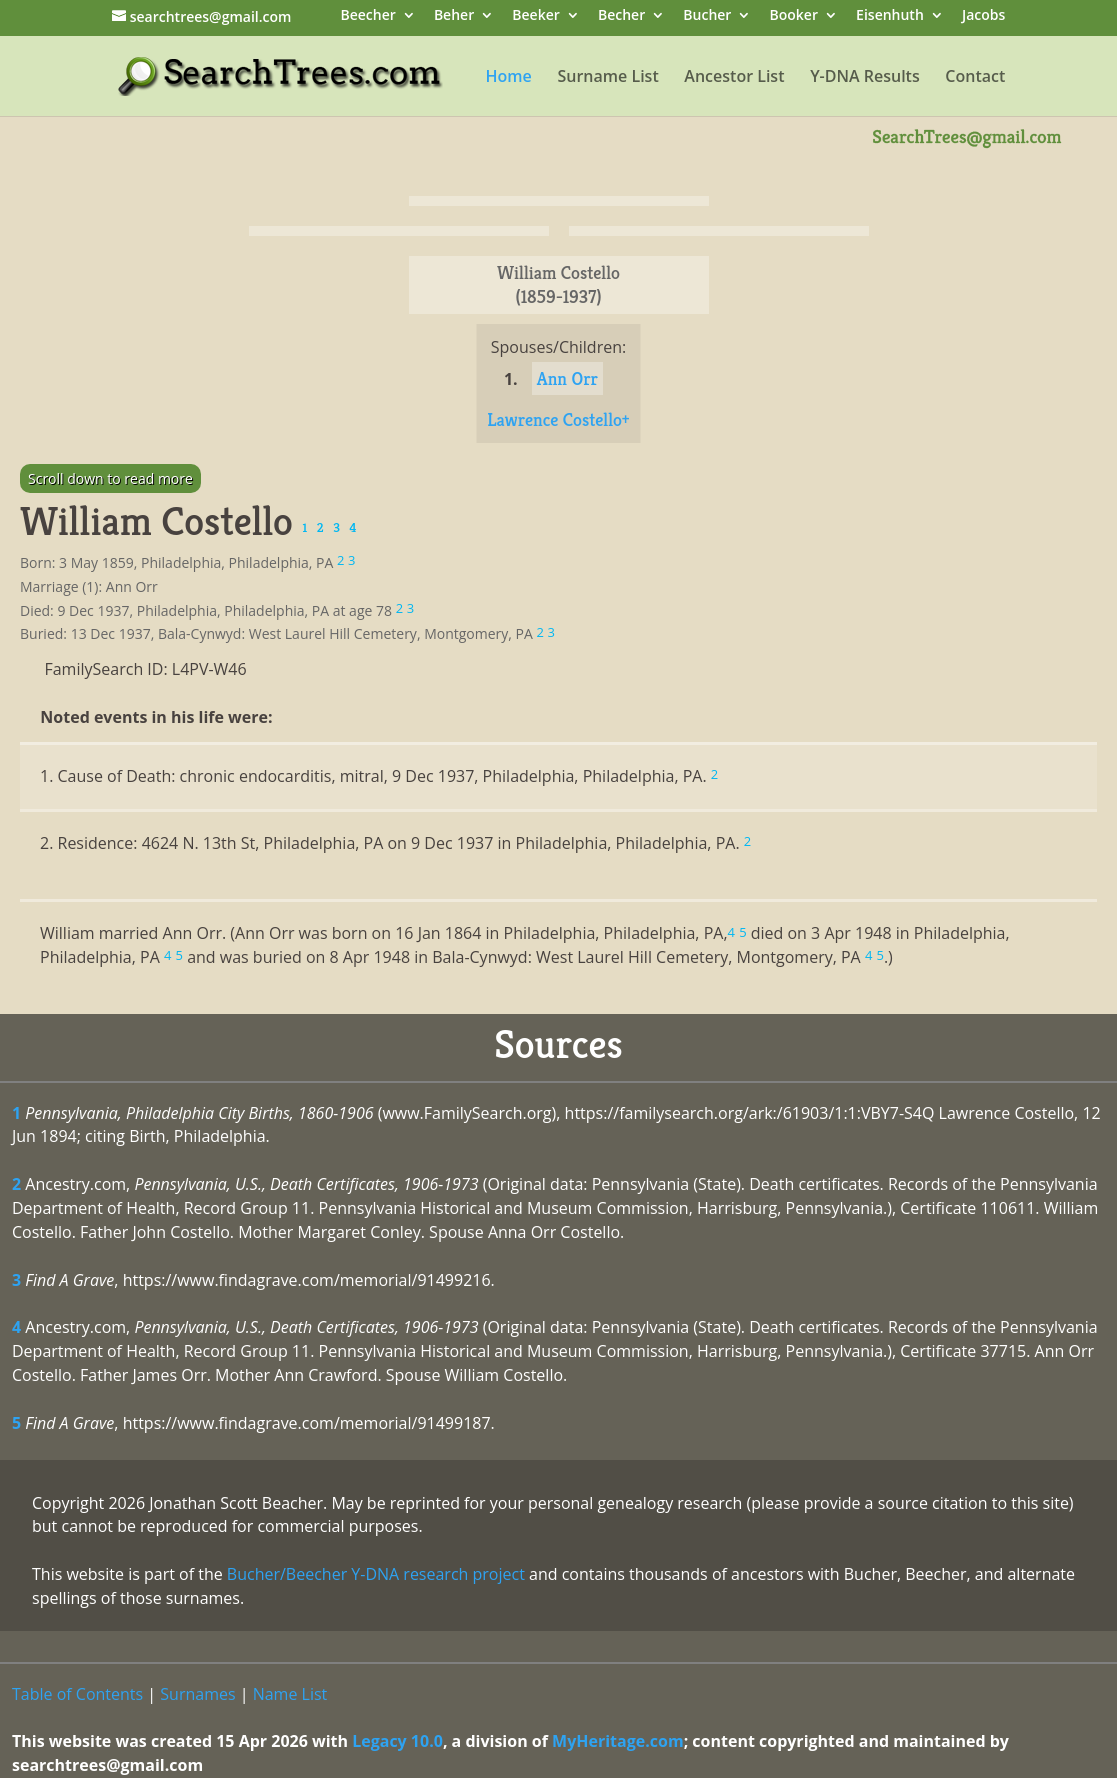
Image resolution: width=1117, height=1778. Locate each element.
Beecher (367, 16)
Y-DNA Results (865, 78)
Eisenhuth (890, 16)
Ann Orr (567, 378)
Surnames (197, 1694)
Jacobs (983, 16)
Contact (975, 78)
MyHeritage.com (618, 1741)
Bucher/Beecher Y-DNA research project (376, 1574)
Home (509, 78)
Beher (454, 16)
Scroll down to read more (110, 478)
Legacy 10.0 (397, 1741)
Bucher (707, 16)
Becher (621, 16)
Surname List (607, 78)
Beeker (536, 16)
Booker (794, 16)
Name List (290, 1694)
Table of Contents (77, 1694)
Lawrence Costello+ (558, 419)
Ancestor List (734, 78)
